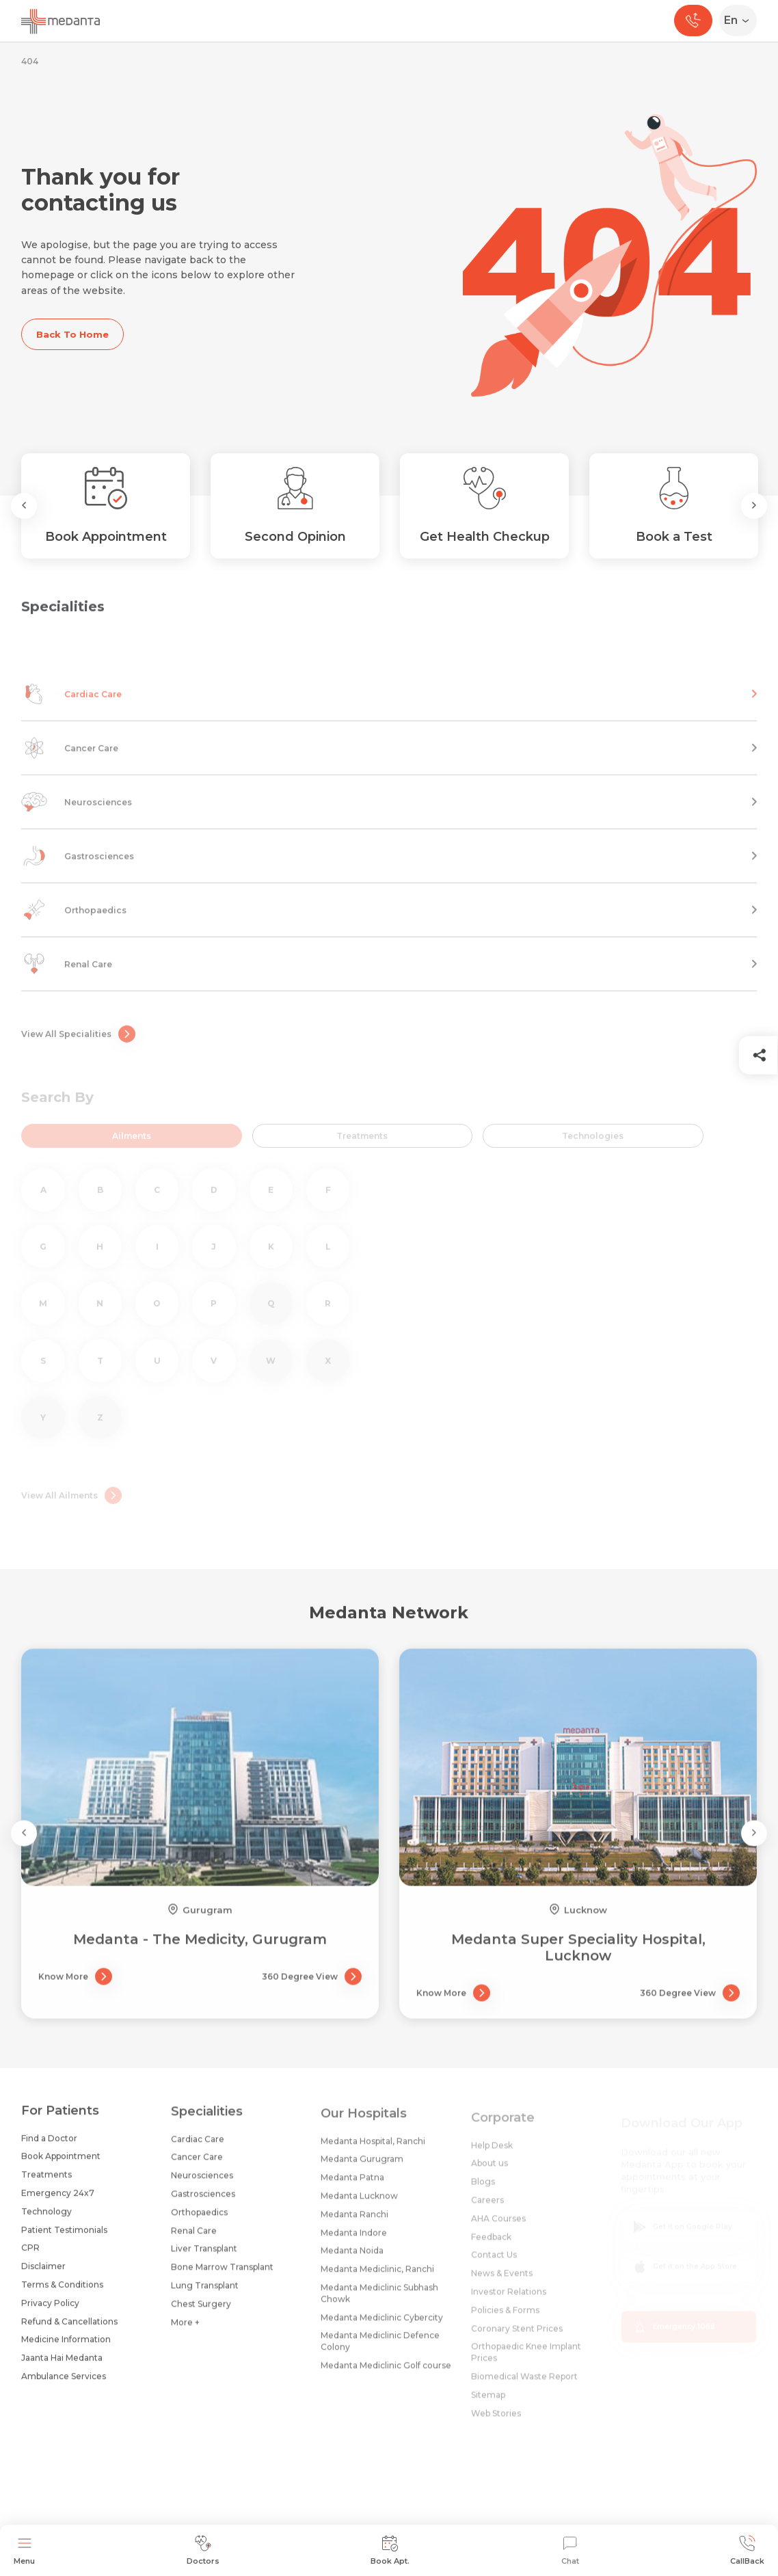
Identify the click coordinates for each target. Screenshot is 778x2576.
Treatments (46, 2184)
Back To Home (72, 334)
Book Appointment (60, 2166)
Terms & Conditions (62, 2295)
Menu (24, 2550)
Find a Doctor (49, 2148)
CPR (30, 2258)
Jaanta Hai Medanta (62, 2368)
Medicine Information (66, 2349)
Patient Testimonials (64, 2240)
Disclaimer (43, 2276)
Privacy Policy (50, 2313)
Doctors (203, 2550)
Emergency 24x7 (57, 2203)
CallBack (747, 2550)
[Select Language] (740, 20)
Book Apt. (390, 2550)
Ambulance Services (63, 2386)
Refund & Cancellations (69, 2331)
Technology (46, 2221)
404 (29, 61)
